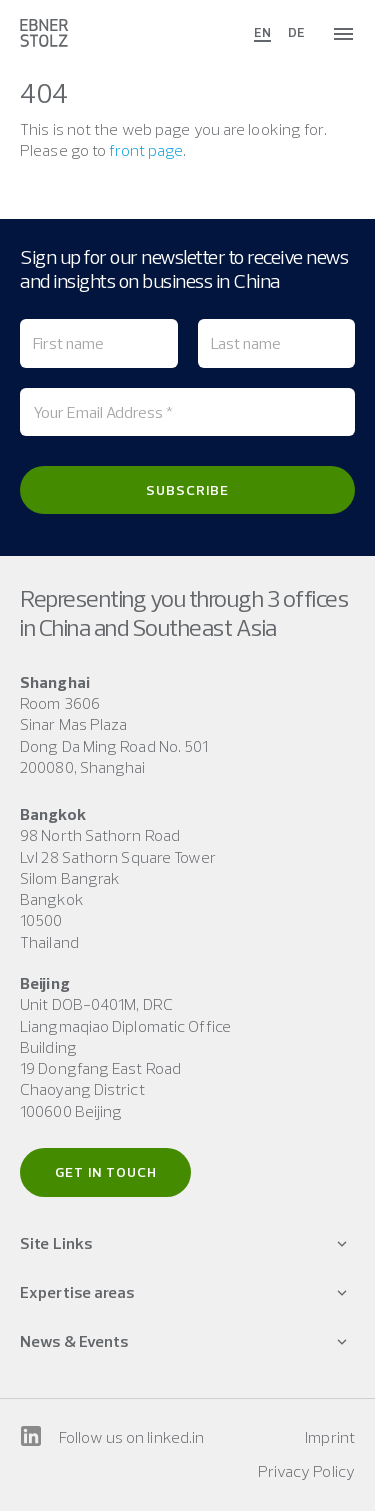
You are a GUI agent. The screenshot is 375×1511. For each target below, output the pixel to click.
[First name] (99, 343)
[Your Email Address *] (187, 412)
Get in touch (106, 1172)
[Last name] (277, 343)
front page (146, 150)
